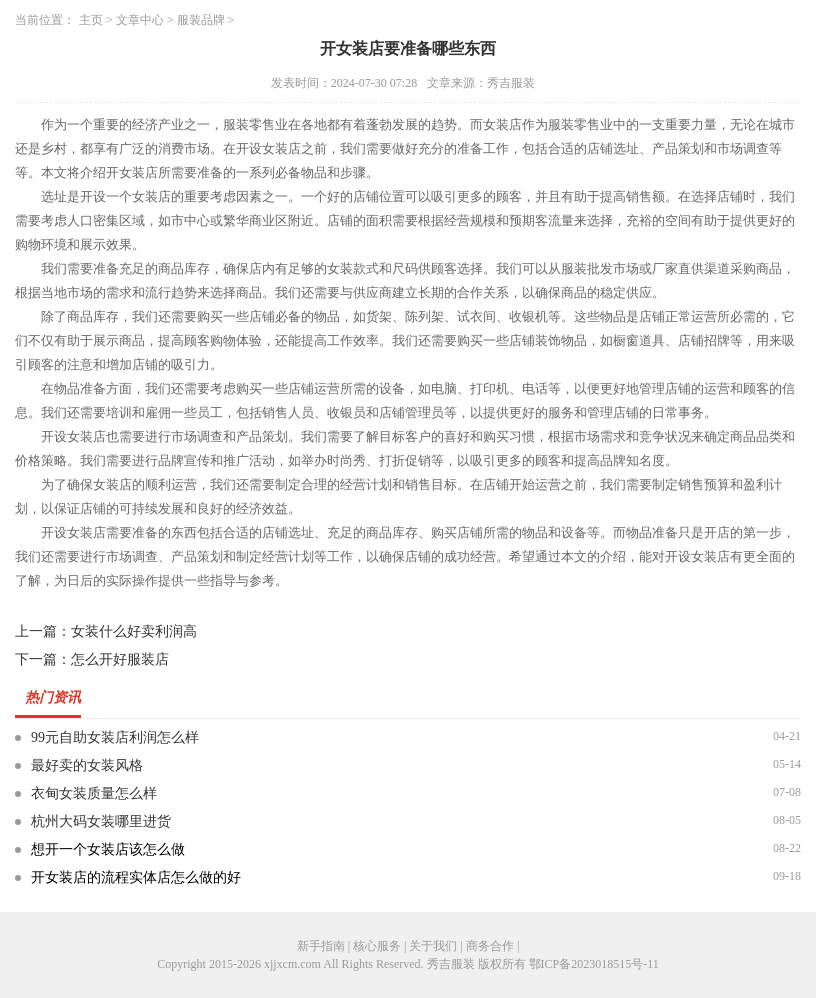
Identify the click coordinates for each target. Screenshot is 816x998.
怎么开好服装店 (120, 659)
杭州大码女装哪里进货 (101, 821)
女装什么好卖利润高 (134, 631)
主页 (91, 20)
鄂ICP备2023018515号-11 (594, 964)
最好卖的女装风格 (87, 765)
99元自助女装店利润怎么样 (115, 737)
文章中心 (140, 20)
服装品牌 (201, 20)
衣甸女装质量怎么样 (94, 793)
